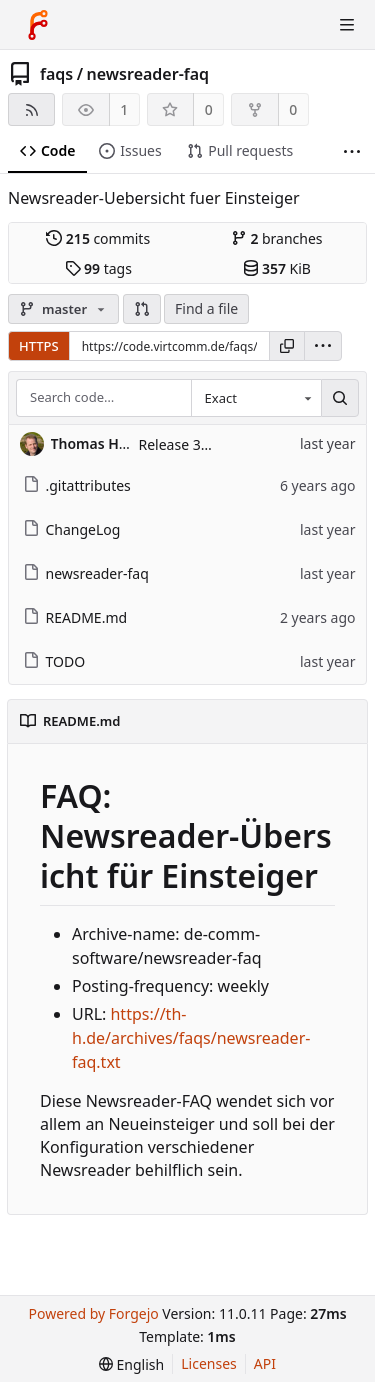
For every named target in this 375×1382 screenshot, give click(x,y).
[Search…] (340, 398)
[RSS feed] (31, 109)
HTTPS (39, 346)
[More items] (352, 151)
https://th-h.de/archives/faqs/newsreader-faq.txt (191, 1038)
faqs (56, 74)
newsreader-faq (148, 74)
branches (277, 238)
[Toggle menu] (347, 25)
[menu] (323, 346)
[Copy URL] (287, 346)
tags (98, 268)
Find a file (206, 308)
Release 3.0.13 (186, 444)
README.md (75, 617)
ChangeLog (72, 529)
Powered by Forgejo (93, 1313)
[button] (142, 309)
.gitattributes (77, 485)
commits (98, 238)
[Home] (38, 25)
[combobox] (256, 398)
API (265, 1363)
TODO (54, 661)
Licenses (209, 1363)
